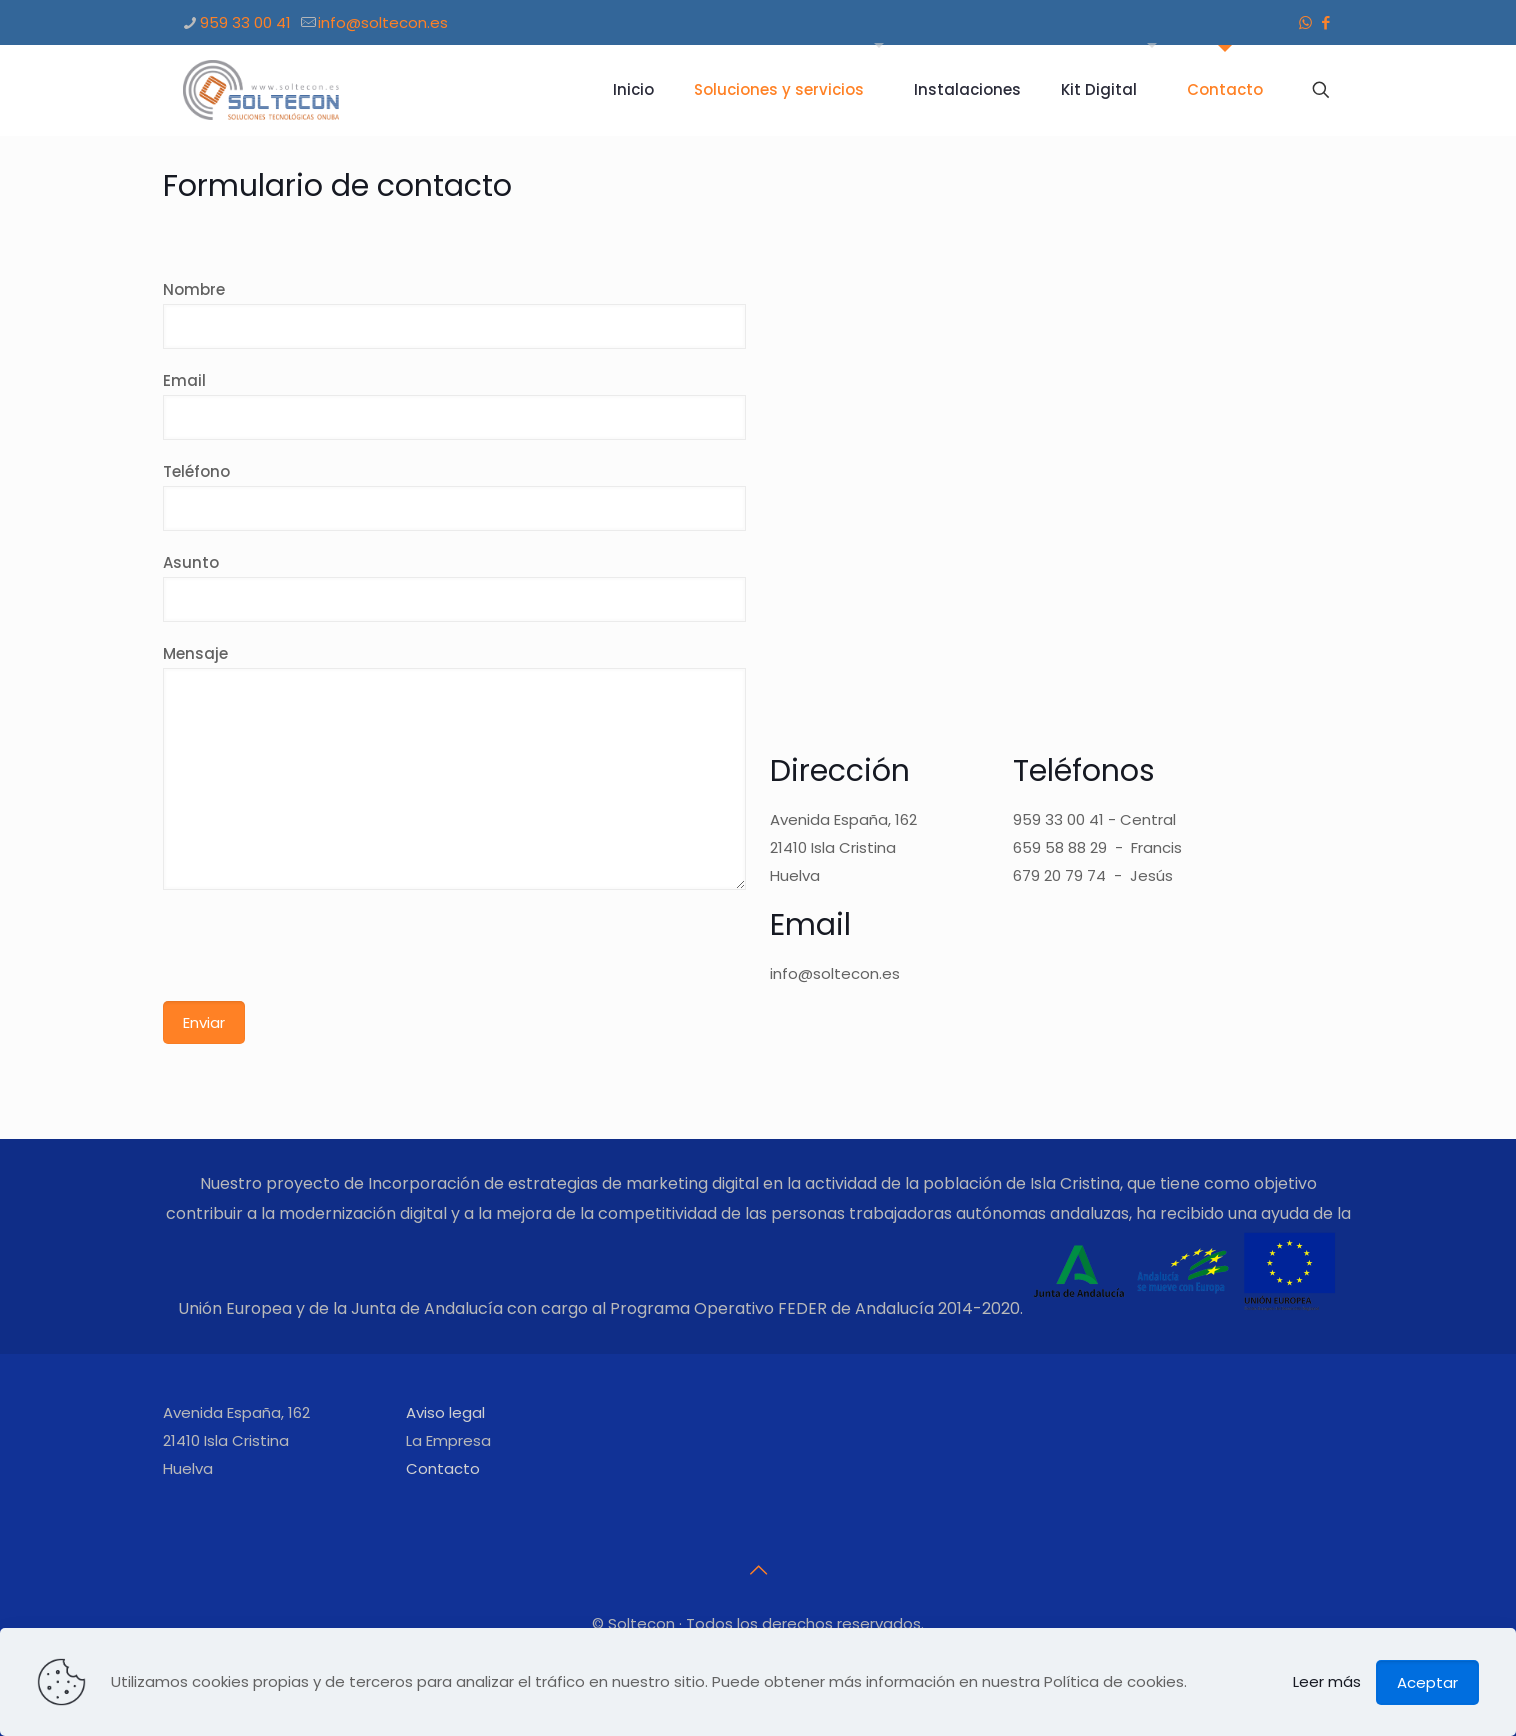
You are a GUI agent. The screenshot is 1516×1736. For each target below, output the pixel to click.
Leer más (1327, 1681)
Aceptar (1427, 1682)
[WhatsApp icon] (1305, 22)
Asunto (455, 587)
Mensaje (455, 766)
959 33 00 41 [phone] (245, 22)
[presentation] (315, 953)
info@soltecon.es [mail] (383, 22)
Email (455, 405)
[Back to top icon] (758, 1570)
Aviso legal (445, 1412)
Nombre (455, 314)
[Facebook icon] (1326, 22)
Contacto (443, 1468)
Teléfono (455, 496)
